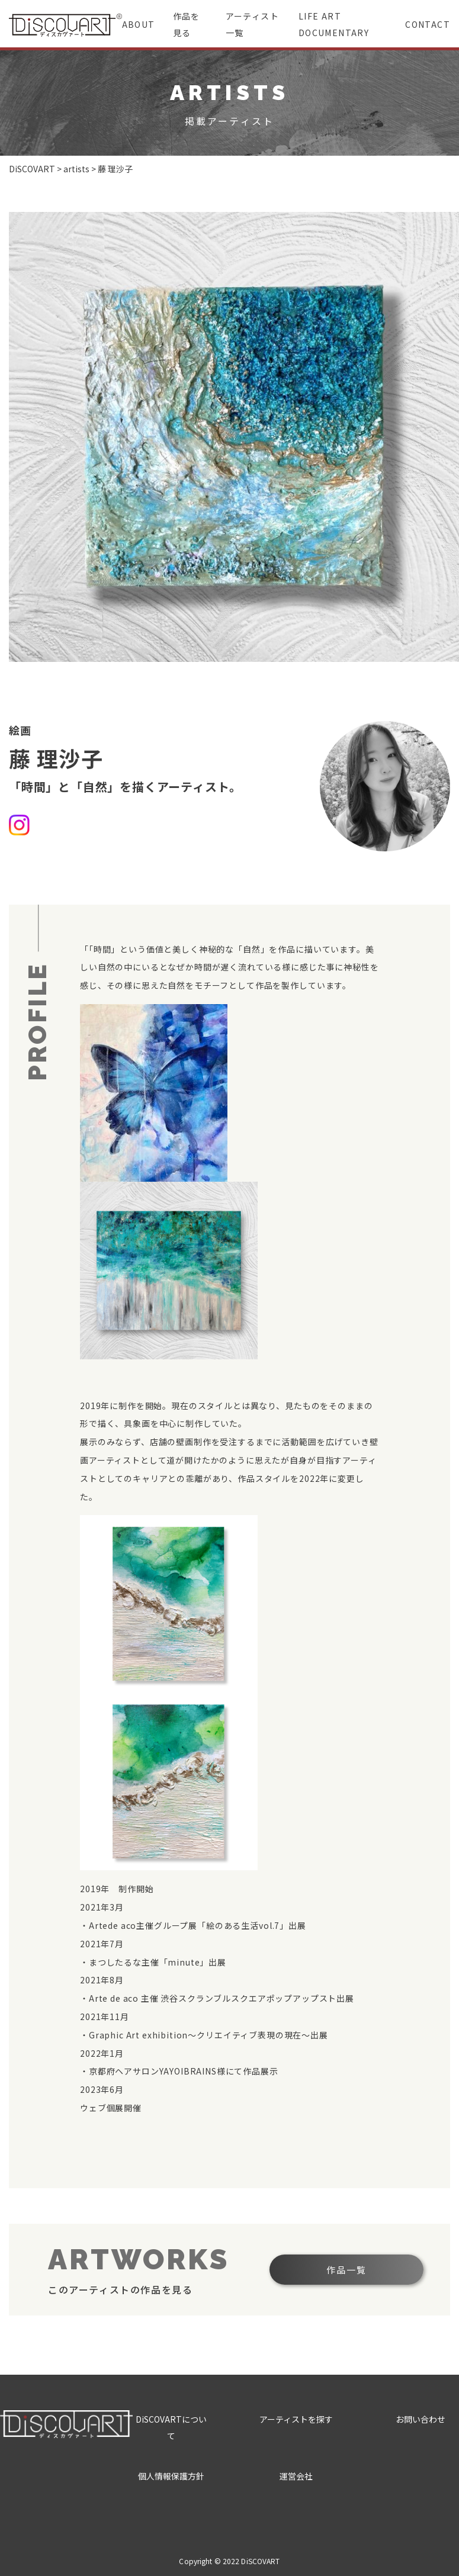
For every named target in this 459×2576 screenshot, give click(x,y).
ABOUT (138, 24)
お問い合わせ (420, 2419)
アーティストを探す (296, 2419)
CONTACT (427, 24)
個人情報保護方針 (171, 2476)
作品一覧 (346, 2269)
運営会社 (296, 2476)
